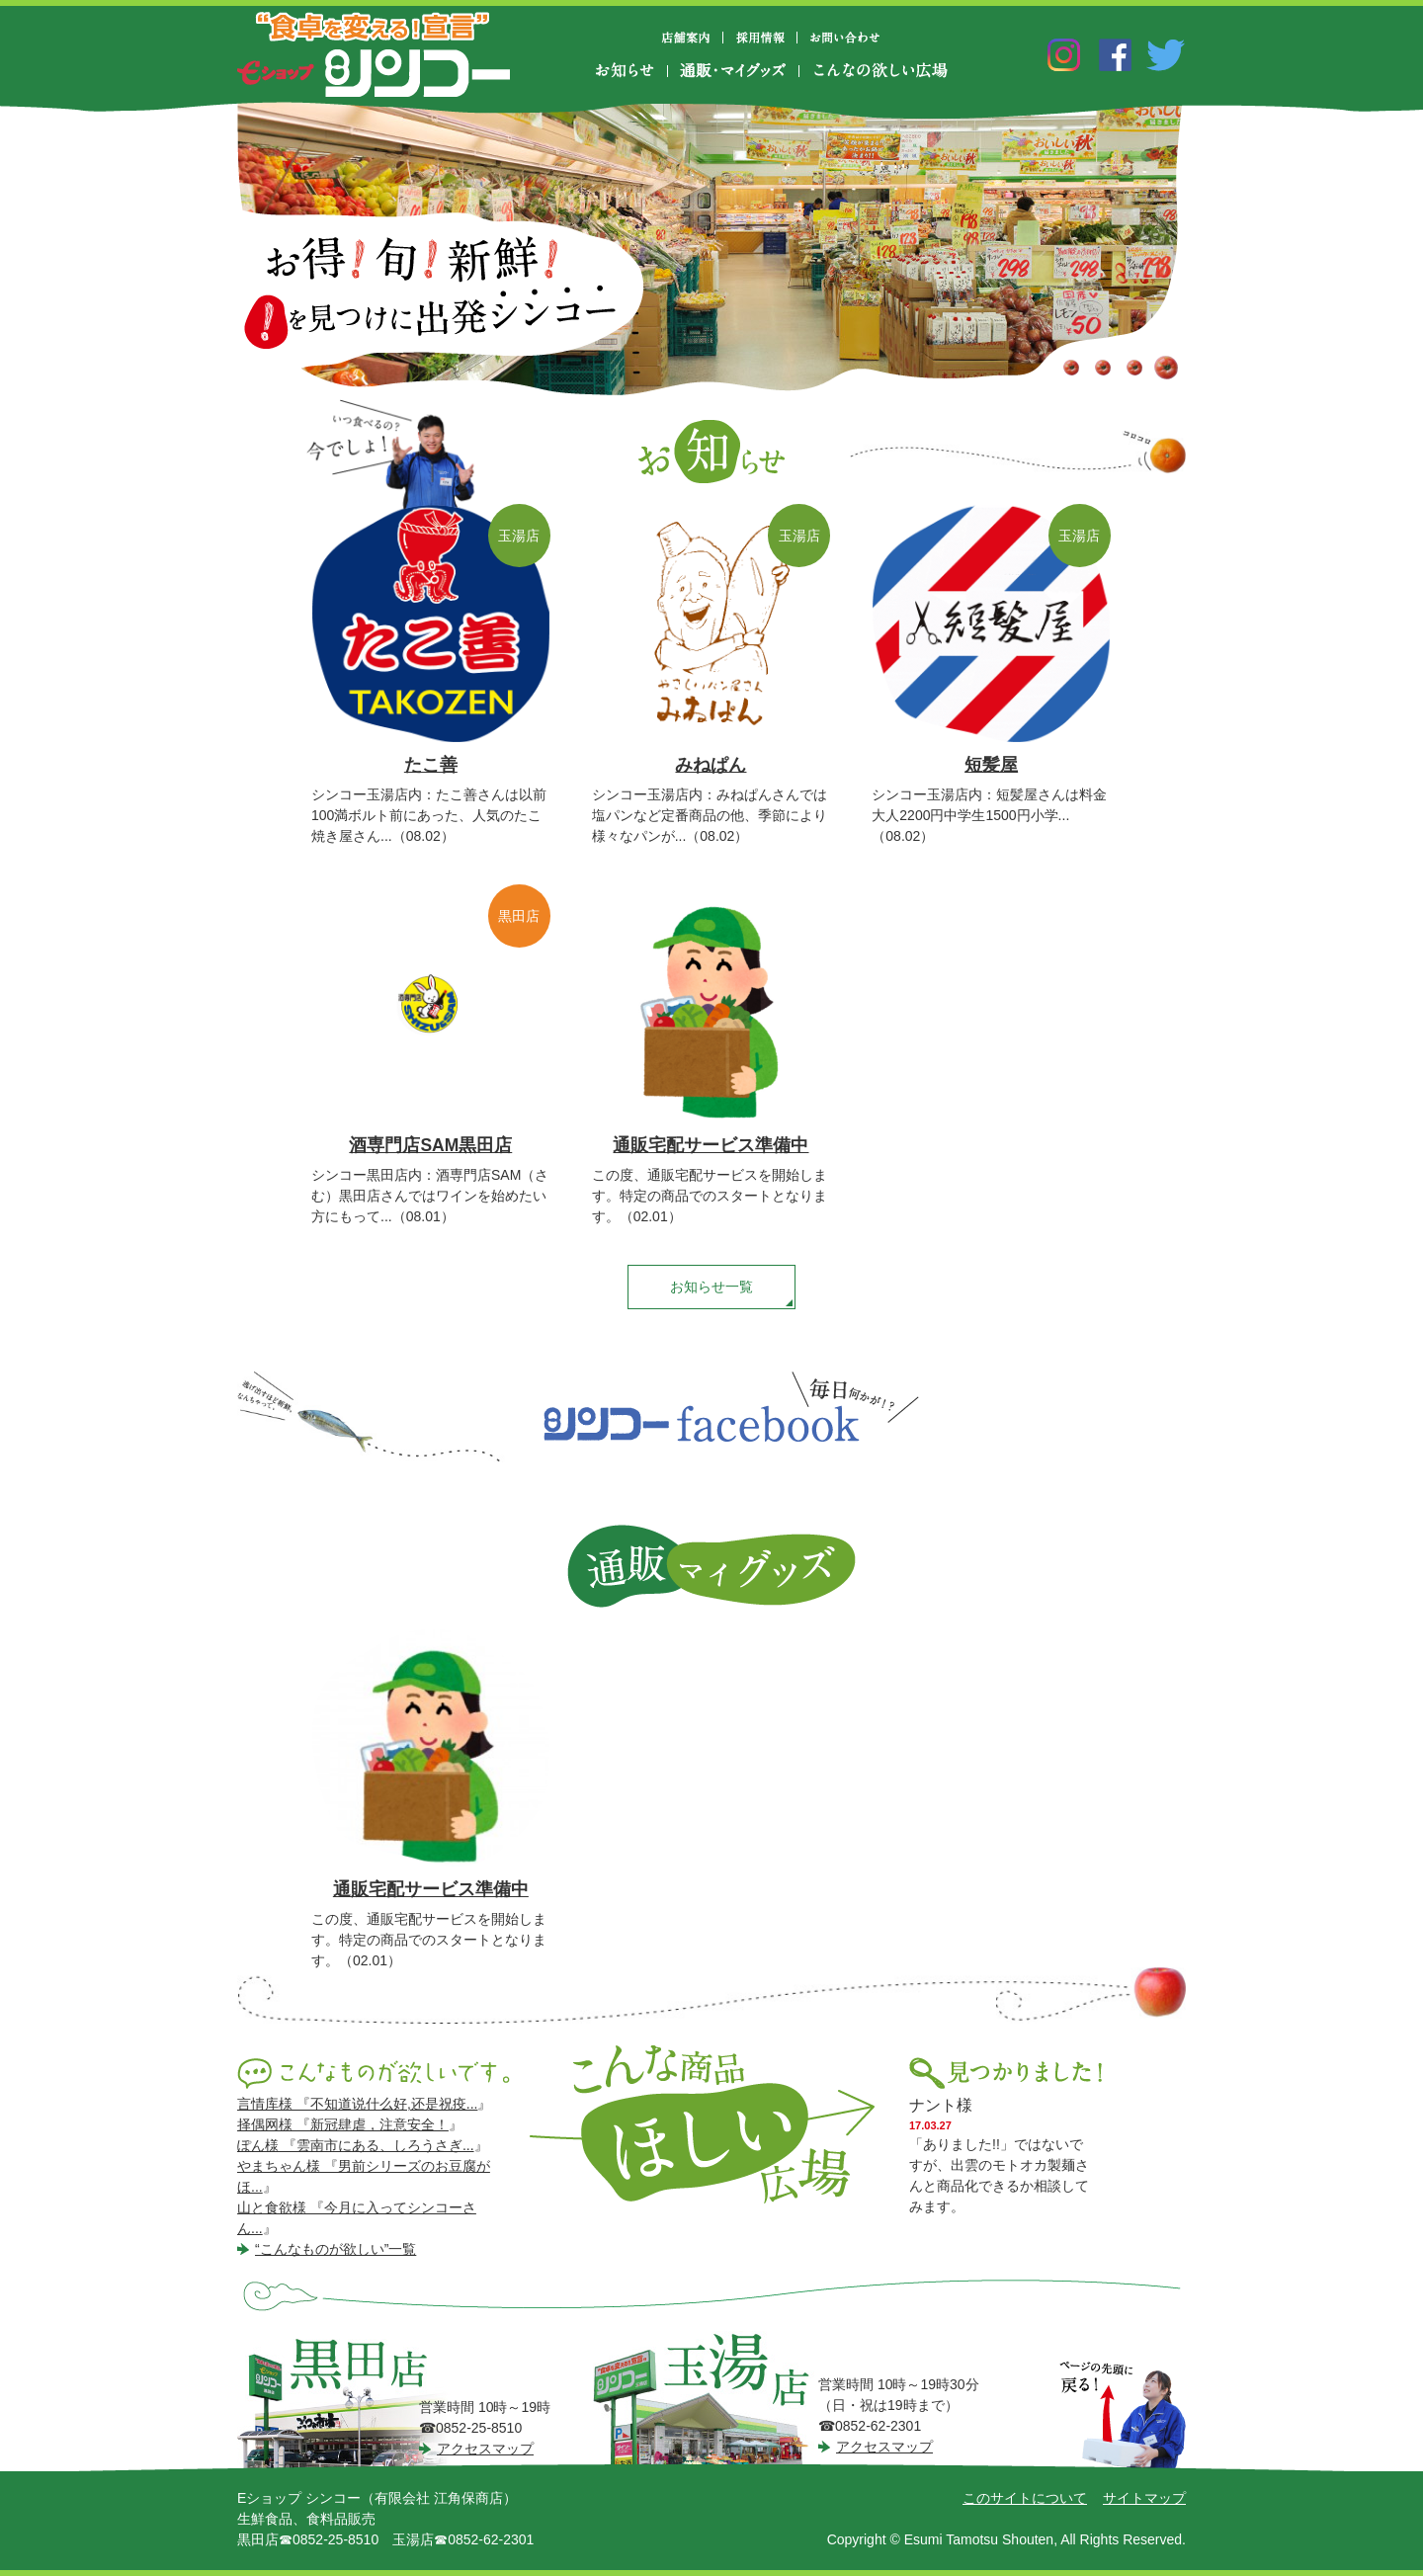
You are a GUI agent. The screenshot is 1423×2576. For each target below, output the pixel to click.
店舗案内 (693, 37)
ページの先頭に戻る (1122, 2416)
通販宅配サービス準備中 (710, 1145)
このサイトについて (1025, 2498)
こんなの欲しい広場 (879, 71)
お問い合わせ (844, 37)
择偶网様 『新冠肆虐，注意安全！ (343, 2124)
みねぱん (710, 765)
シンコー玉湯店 (707, 2400)
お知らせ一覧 (711, 1286)
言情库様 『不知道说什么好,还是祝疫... (357, 2104)
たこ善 (431, 765)
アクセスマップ (485, 2448)
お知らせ (631, 71)
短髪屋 (991, 765)
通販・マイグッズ (733, 71)
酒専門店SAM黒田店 (430, 1145)
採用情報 (760, 37)
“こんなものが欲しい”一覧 (335, 2249)
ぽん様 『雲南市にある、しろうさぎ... (355, 2145)
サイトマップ (1144, 2498)
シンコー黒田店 (351, 2401)
